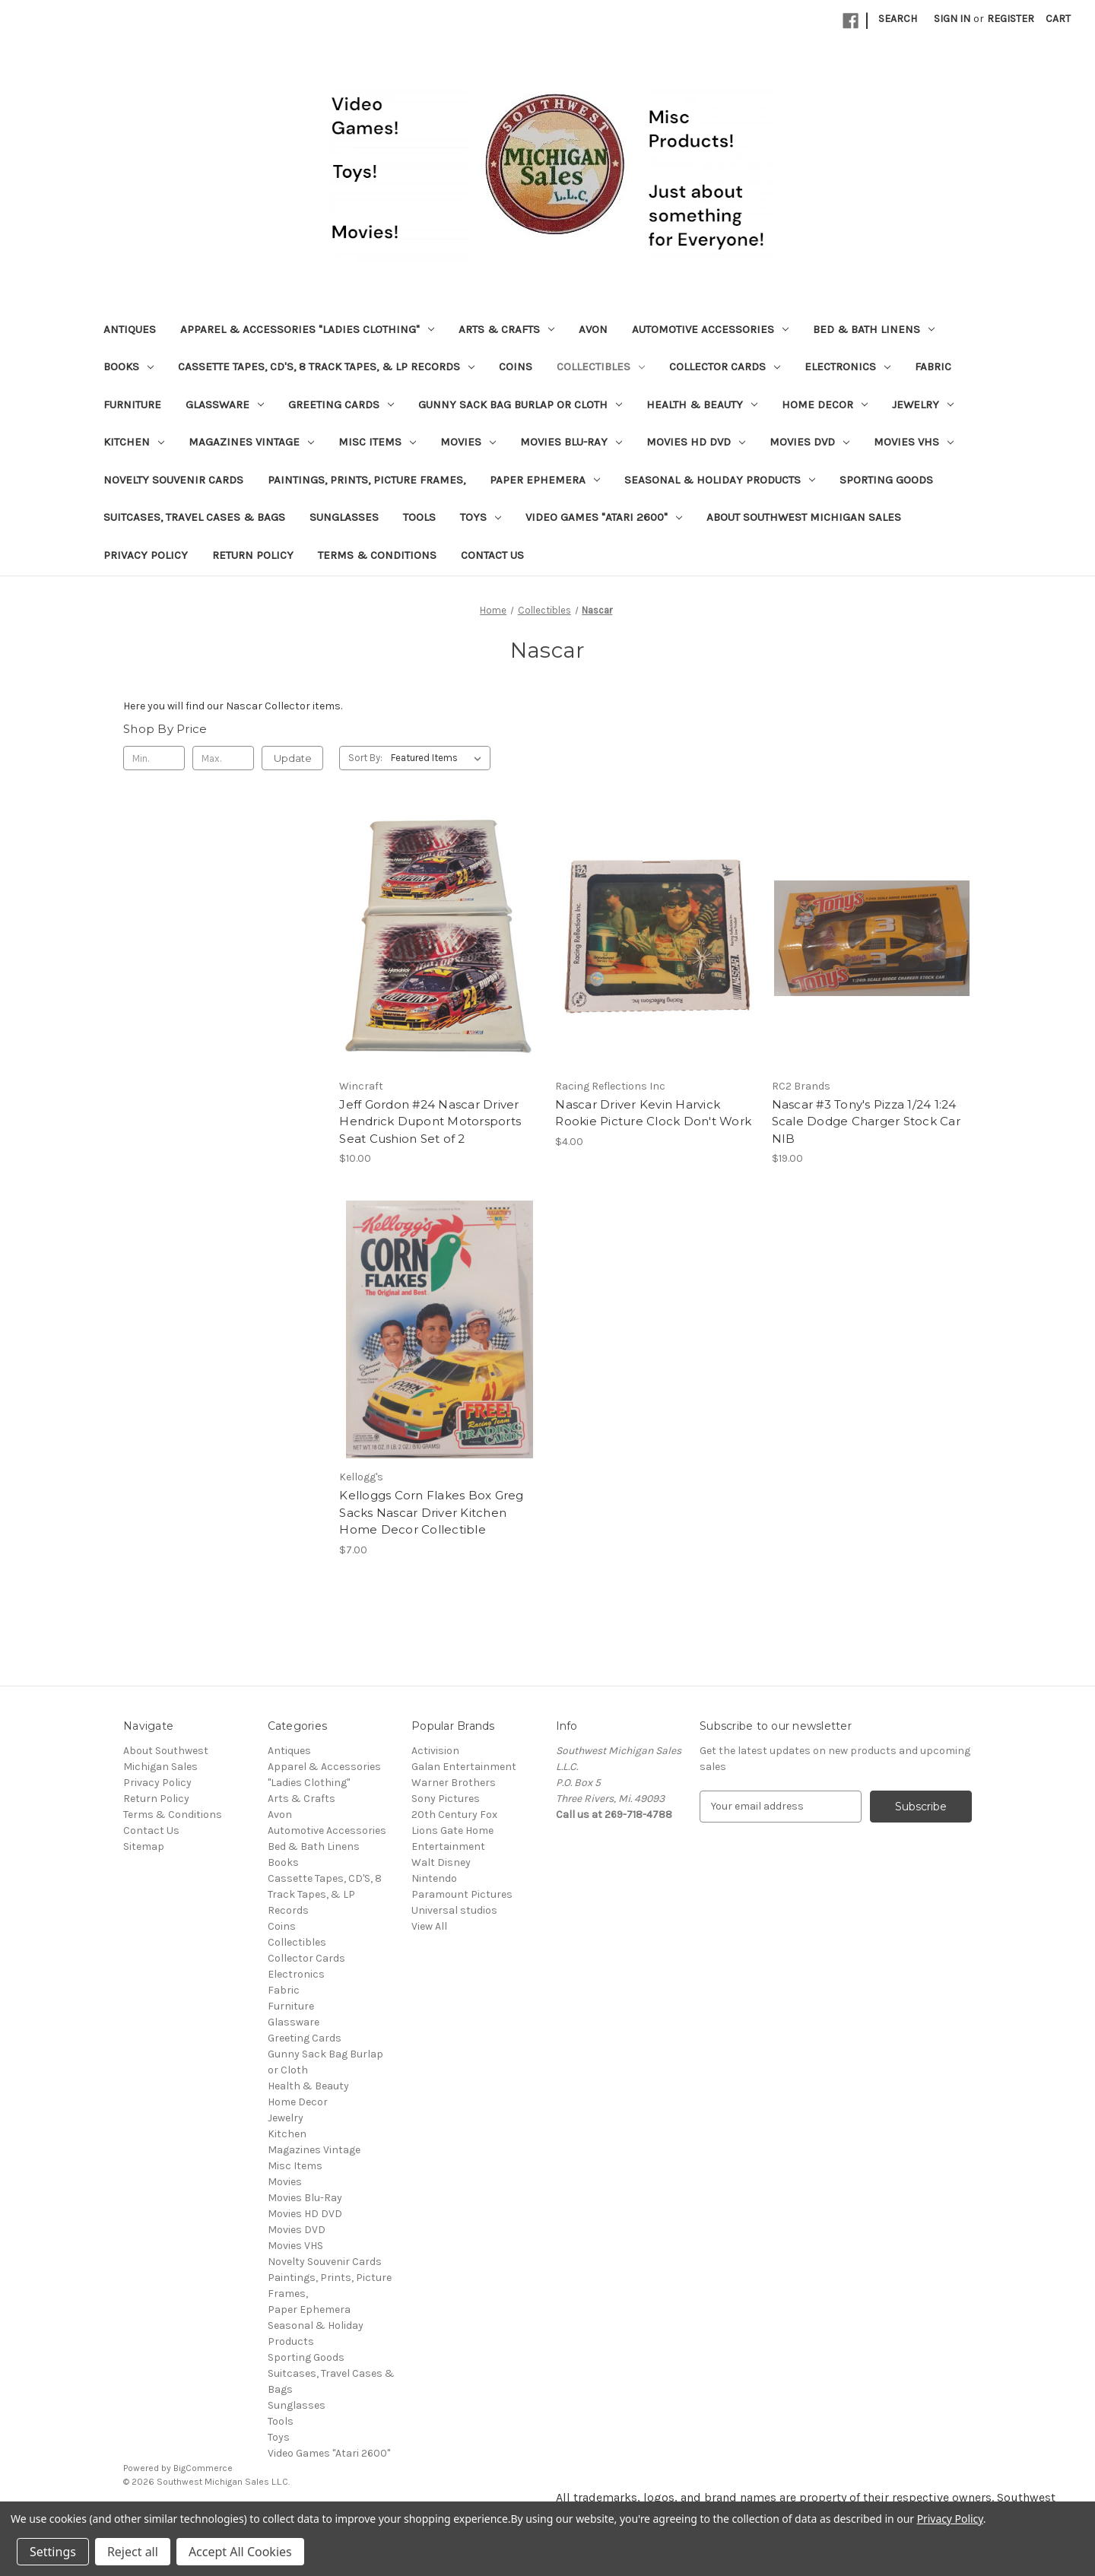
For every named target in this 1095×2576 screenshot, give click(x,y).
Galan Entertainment (463, 1766)
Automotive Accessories (710, 329)
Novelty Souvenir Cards (173, 480)
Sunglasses (344, 517)
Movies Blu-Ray (571, 442)
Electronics (847, 366)
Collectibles (601, 366)
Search (897, 18)
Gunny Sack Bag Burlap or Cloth (520, 404)
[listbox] (439, 758)
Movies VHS (914, 442)
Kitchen (133, 442)
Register (1010, 18)
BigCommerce (203, 2468)
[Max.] (223, 758)
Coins (515, 366)
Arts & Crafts (506, 329)
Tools (419, 517)
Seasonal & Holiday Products (719, 480)
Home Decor (825, 404)
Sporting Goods (886, 480)
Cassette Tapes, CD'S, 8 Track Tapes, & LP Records (326, 366)
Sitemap (143, 1846)
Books (128, 366)
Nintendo (434, 1878)
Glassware (225, 404)
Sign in (952, 18)
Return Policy (253, 555)
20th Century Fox (454, 1814)
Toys (480, 517)
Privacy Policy (145, 555)
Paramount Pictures (462, 1894)
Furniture (132, 404)
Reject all (132, 2551)
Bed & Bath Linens (874, 329)
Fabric (933, 366)
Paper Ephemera (545, 480)
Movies (468, 442)
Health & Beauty (701, 404)
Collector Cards (724, 366)
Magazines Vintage (251, 442)
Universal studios (454, 1910)
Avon (593, 329)
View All (429, 1926)
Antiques (129, 329)
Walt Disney (441, 1862)
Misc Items (377, 442)
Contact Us (492, 555)
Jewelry (923, 404)
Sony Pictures (445, 1798)
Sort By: (365, 757)
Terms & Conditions (377, 555)
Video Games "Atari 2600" (603, 517)
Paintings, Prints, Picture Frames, (366, 480)
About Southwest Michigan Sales (803, 517)
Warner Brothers (453, 1782)
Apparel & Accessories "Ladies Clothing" (307, 329)
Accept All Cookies (240, 2551)
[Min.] (154, 758)
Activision (435, 1750)
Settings (53, 2551)
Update (293, 758)
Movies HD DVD (695, 442)
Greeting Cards (341, 404)
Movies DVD (809, 442)
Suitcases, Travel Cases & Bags (194, 517)
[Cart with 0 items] (1058, 18)
